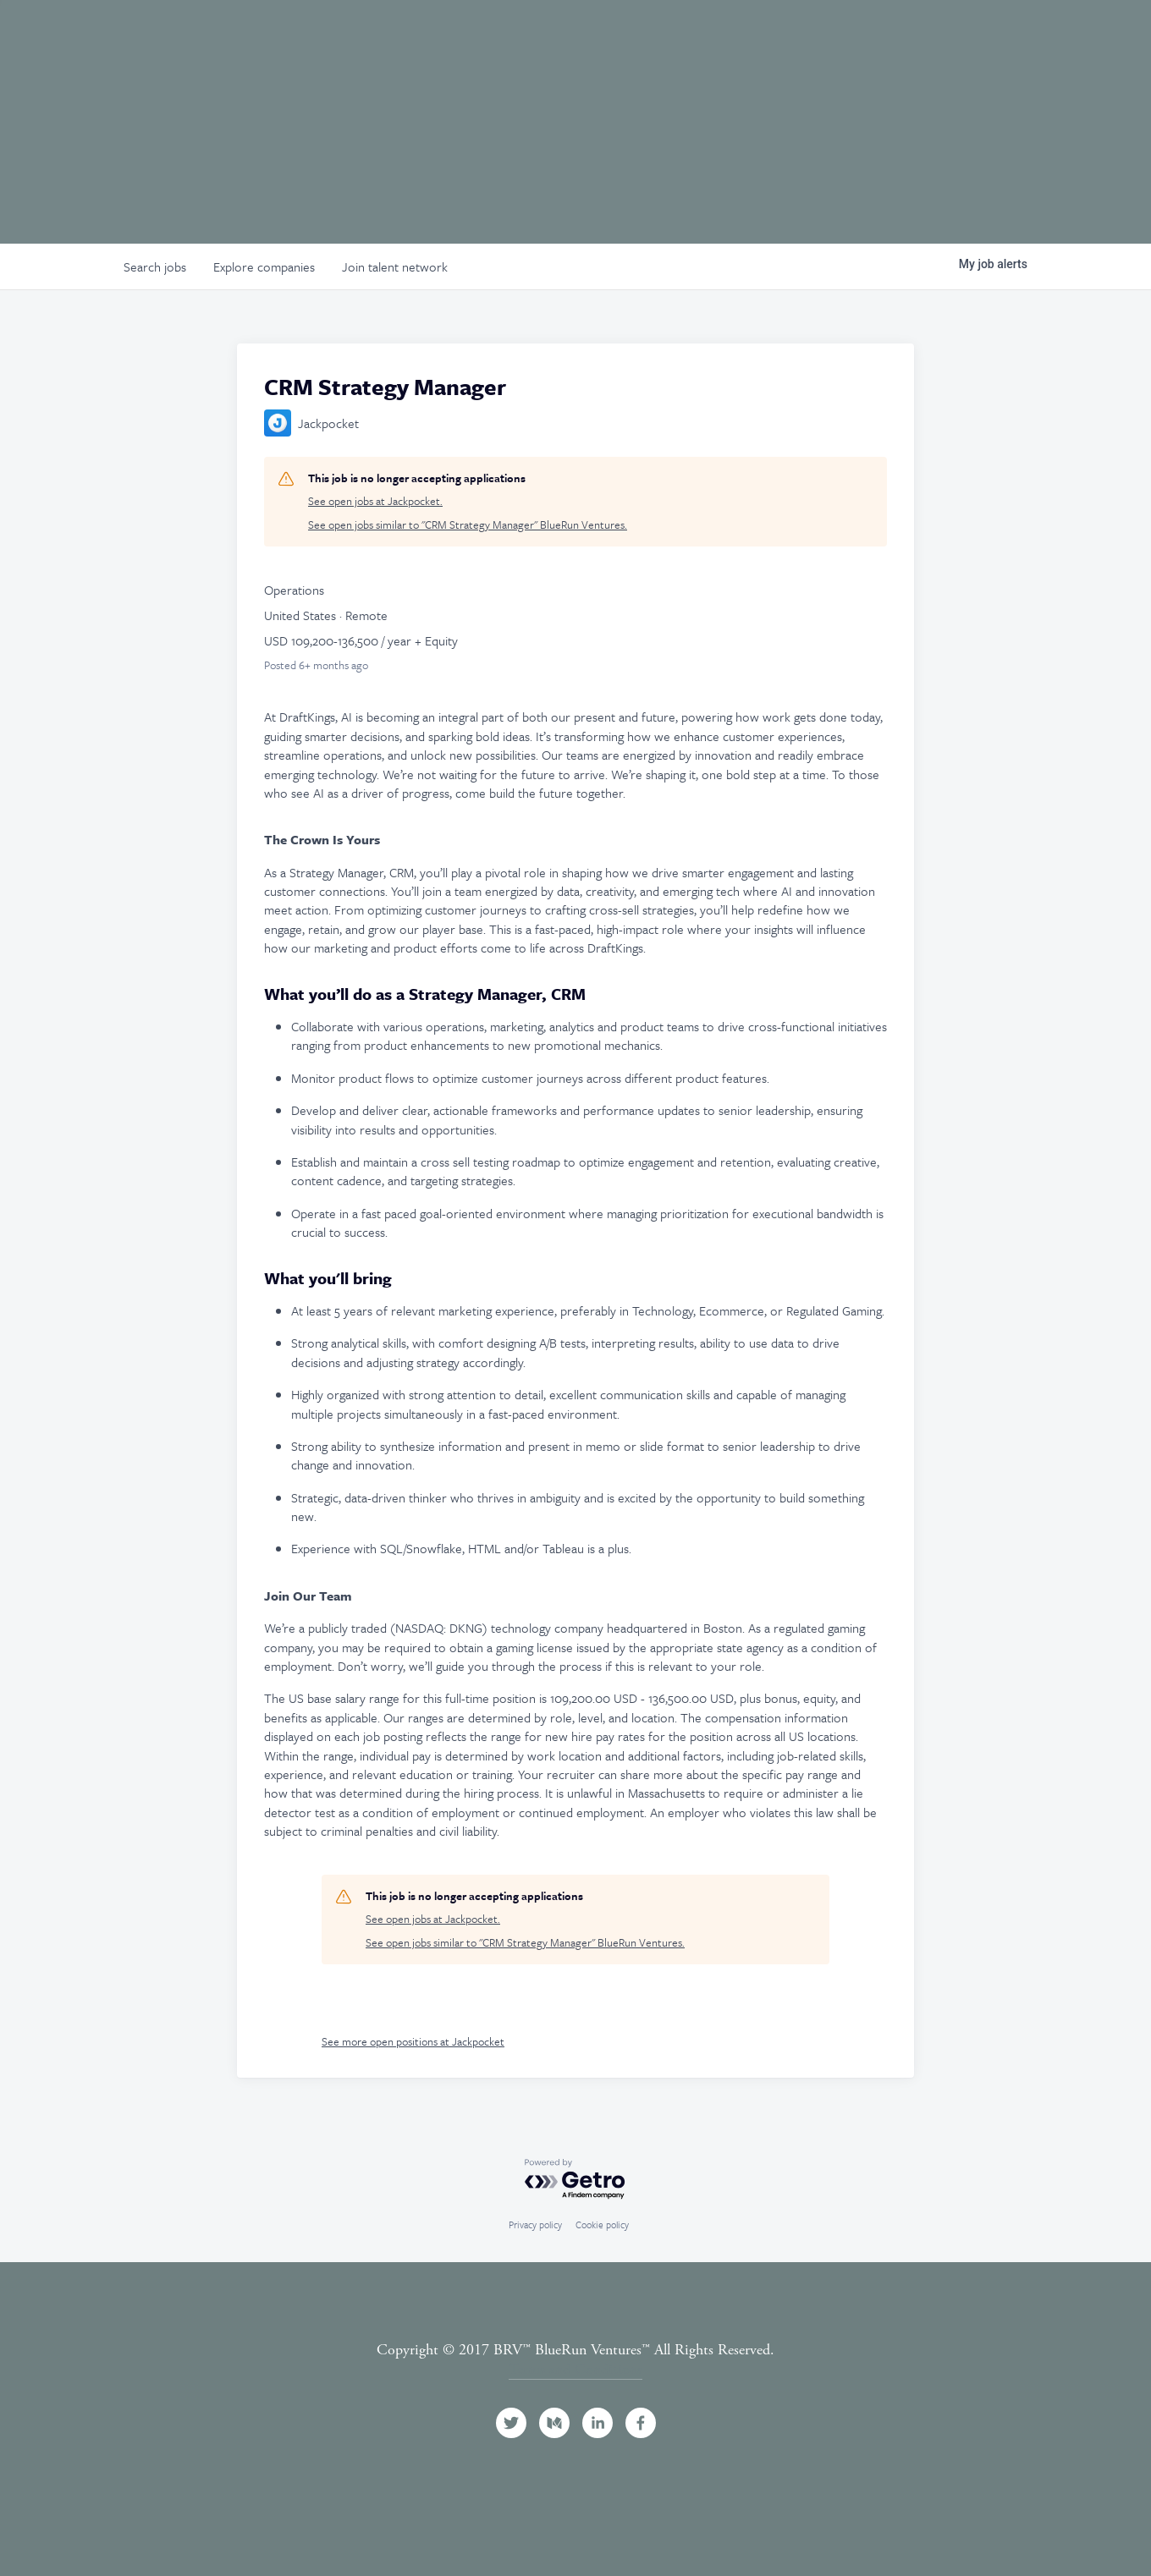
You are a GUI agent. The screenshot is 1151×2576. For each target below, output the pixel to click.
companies (264, 266)
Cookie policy (602, 2224)
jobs (155, 266)
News (984, 36)
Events (849, 36)
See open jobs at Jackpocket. (375, 501)
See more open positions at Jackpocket (413, 2041)
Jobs (920, 36)
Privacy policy (535, 2224)
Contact (1082, 36)
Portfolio (758, 36)
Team (674, 36)
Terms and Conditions (575, 2369)
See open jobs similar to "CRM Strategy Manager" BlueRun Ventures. (467, 525)
